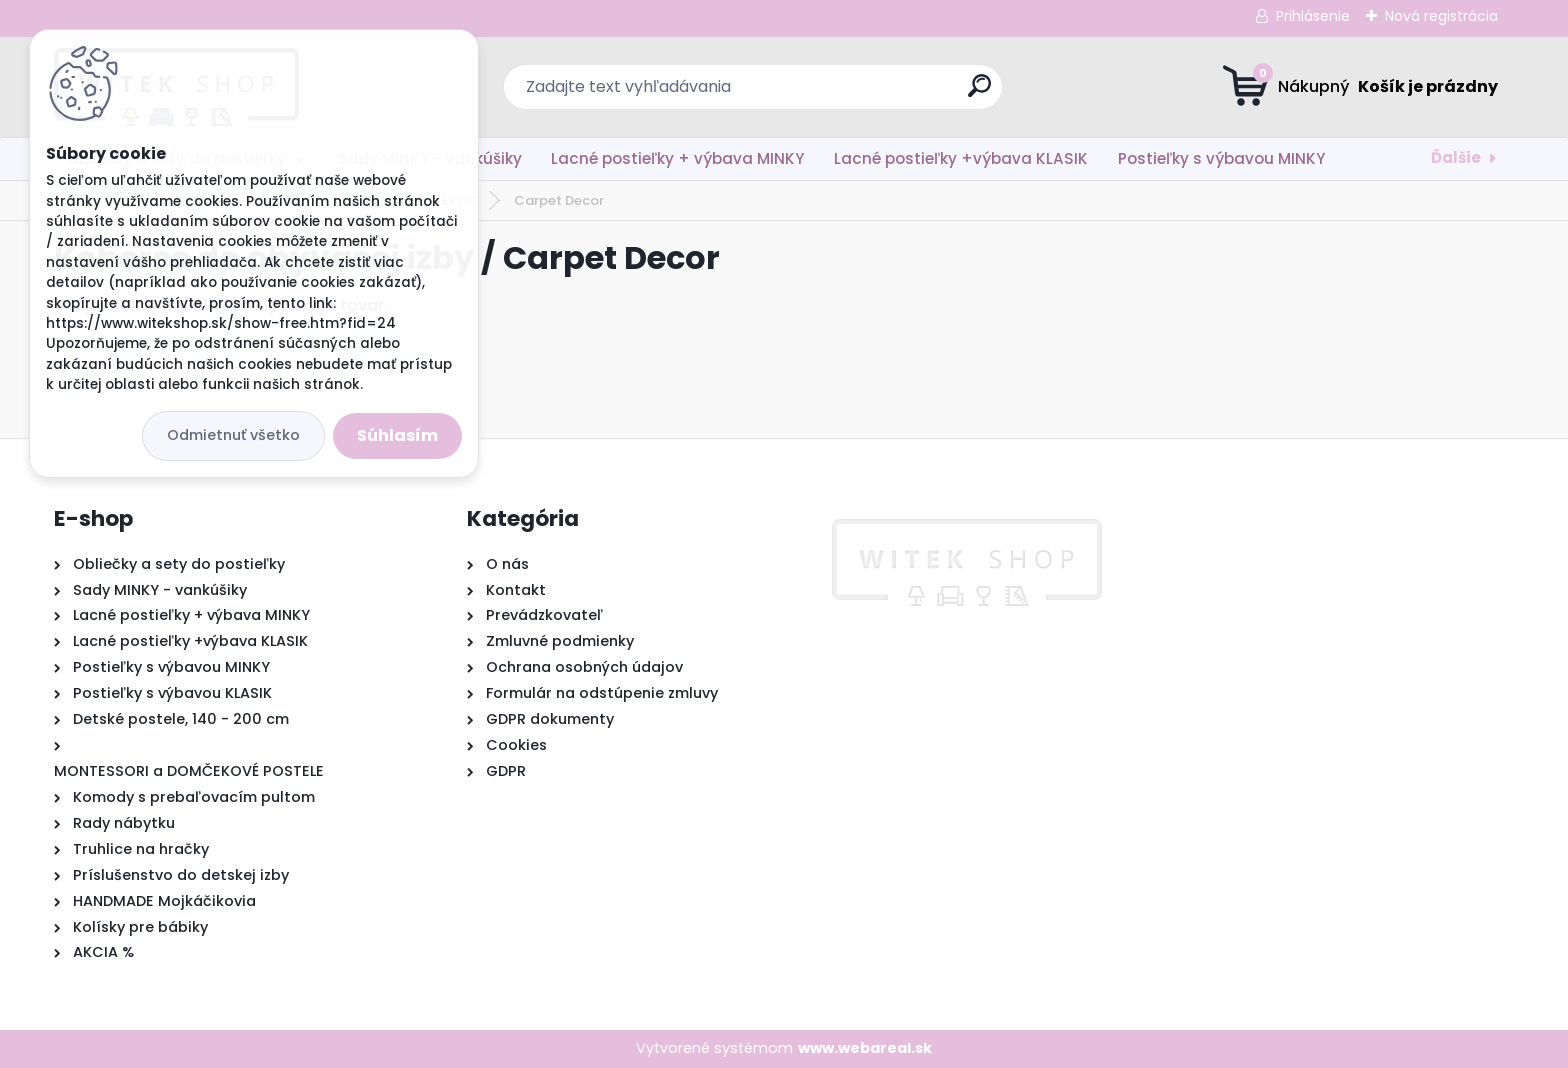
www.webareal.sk (865, 1048)
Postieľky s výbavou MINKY (1221, 158)
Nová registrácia (1441, 16)
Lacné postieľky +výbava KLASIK (961, 158)
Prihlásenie (1313, 16)
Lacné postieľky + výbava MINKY (677, 158)
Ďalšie (1456, 157)
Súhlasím (397, 435)
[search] (979, 93)
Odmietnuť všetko (233, 435)
